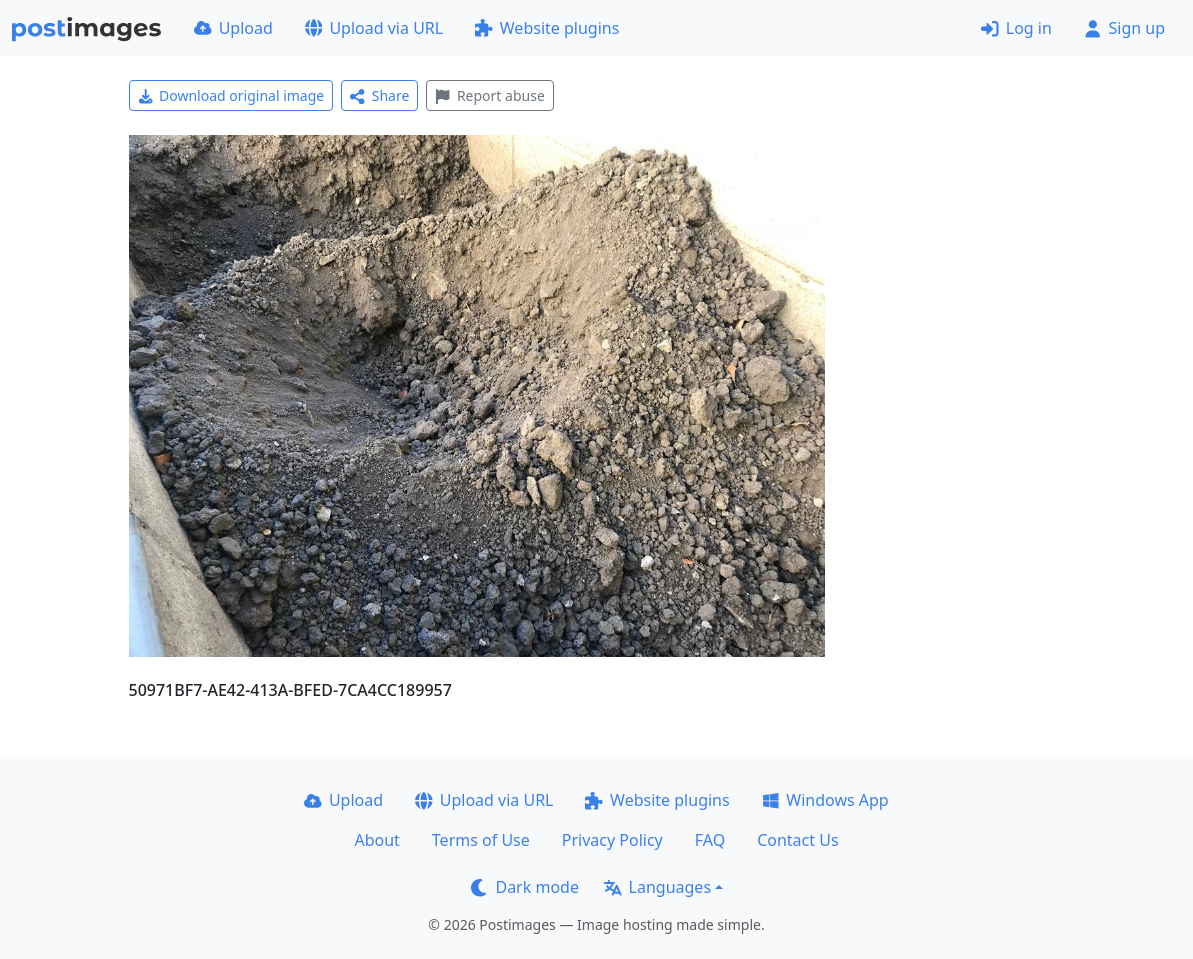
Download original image (231, 95)
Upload (233, 28)
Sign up (1124, 28)
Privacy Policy (612, 840)
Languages (657, 887)
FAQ (710, 840)
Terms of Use (481, 840)
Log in (1016, 28)
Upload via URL (374, 28)
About (376, 840)
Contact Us (797, 840)
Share (379, 95)
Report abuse (489, 95)
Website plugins (547, 28)
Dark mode (525, 887)
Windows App (825, 800)
